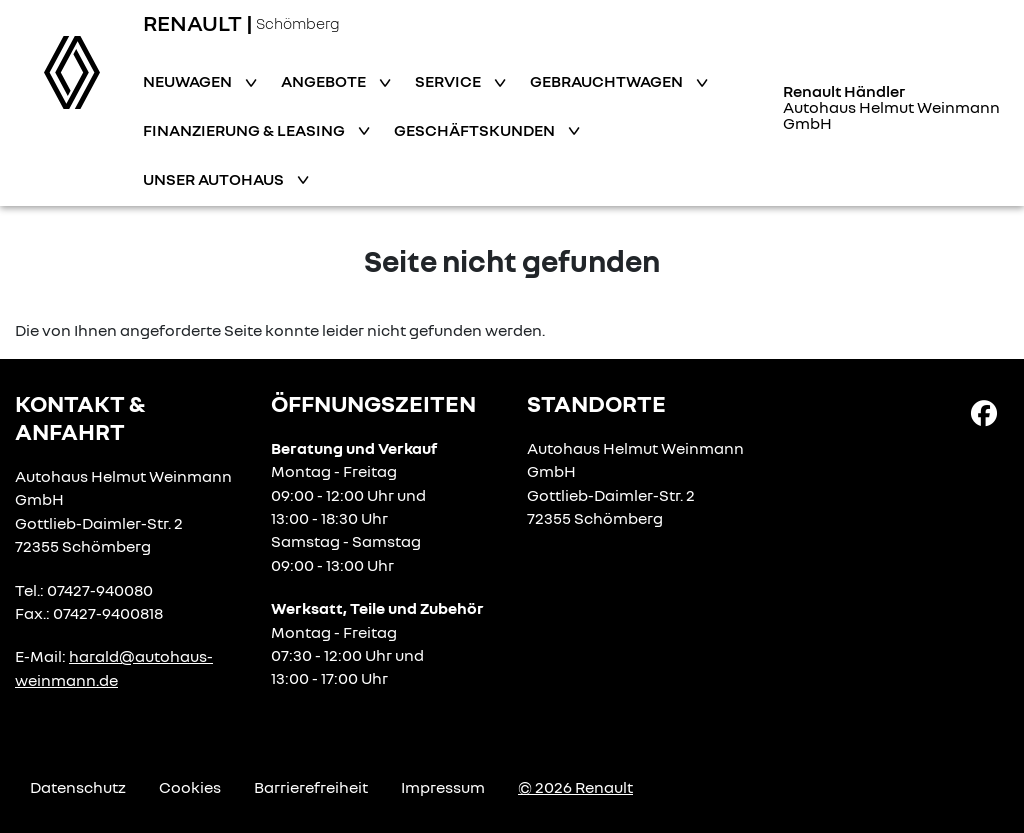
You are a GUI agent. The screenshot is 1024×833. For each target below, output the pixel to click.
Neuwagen (189, 81)
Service (449, 81)
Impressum (443, 787)
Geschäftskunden (476, 130)
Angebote (325, 81)
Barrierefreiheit (311, 787)
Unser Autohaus (215, 179)
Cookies (190, 787)
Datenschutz (78, 787)
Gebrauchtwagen (608, 81)
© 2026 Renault (575, 787)
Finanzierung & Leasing (245, 130)
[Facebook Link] (984, 412)
